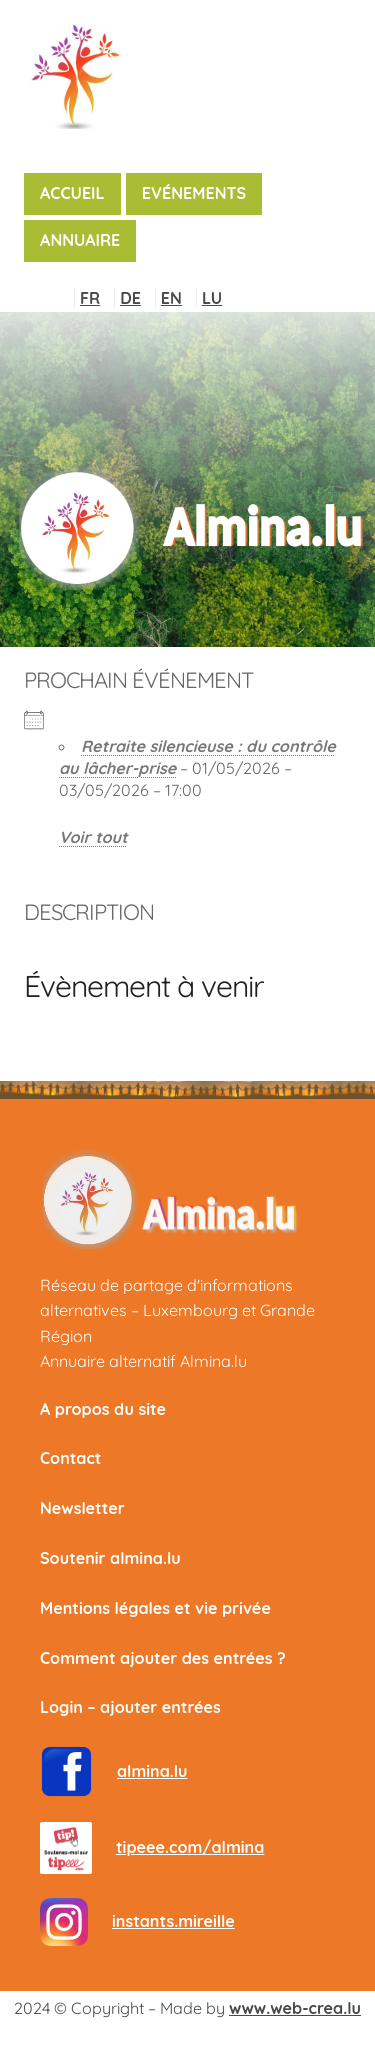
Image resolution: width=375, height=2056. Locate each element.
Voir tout (93, 837)
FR (90, 298)
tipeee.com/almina (190, 1847)
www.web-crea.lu (295, 2008)
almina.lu (152, 1771)
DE (130, 298)
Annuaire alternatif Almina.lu (143, 1361)
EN (171, 298)
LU (212, 298)
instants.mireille (173, 1921)
